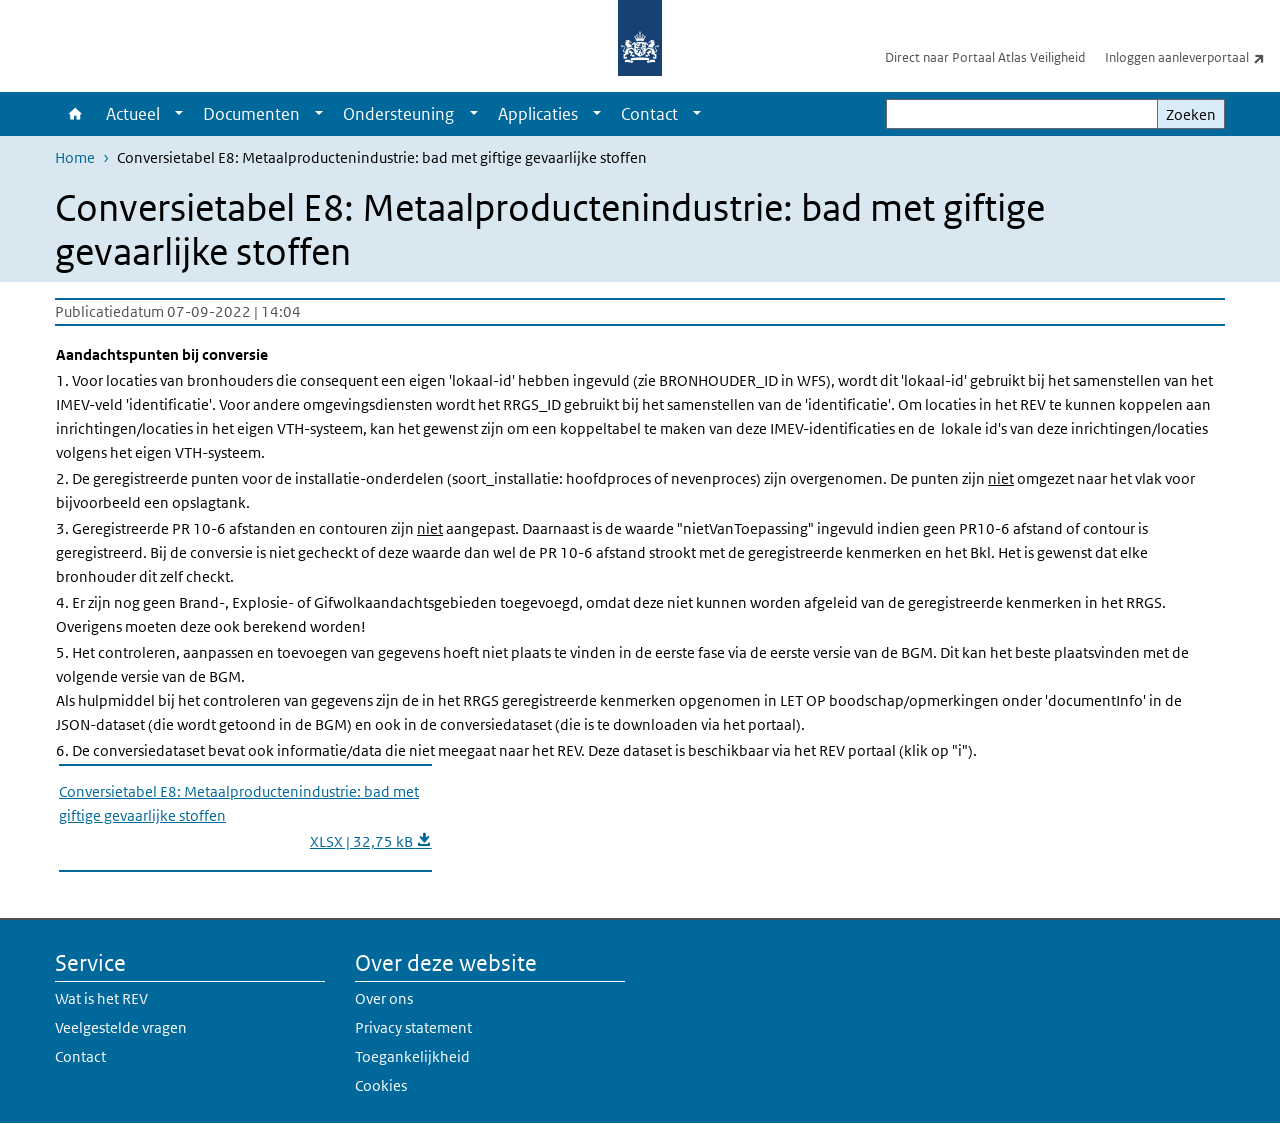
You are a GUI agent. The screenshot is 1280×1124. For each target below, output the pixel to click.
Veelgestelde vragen (121, 1027)
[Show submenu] (179, 114)
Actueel (133, 114)
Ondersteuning (398, 114)
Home (75, 114)
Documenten (251, 114)
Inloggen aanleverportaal (1192, 57)
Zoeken (1191, 114)
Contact (649, 114)
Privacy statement (413, 1027)
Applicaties (538, 114)
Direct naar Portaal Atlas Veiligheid (985, 57)
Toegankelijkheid (412, 1056)
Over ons (384, 998)
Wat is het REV (101, 998)
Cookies (381, 1085)
